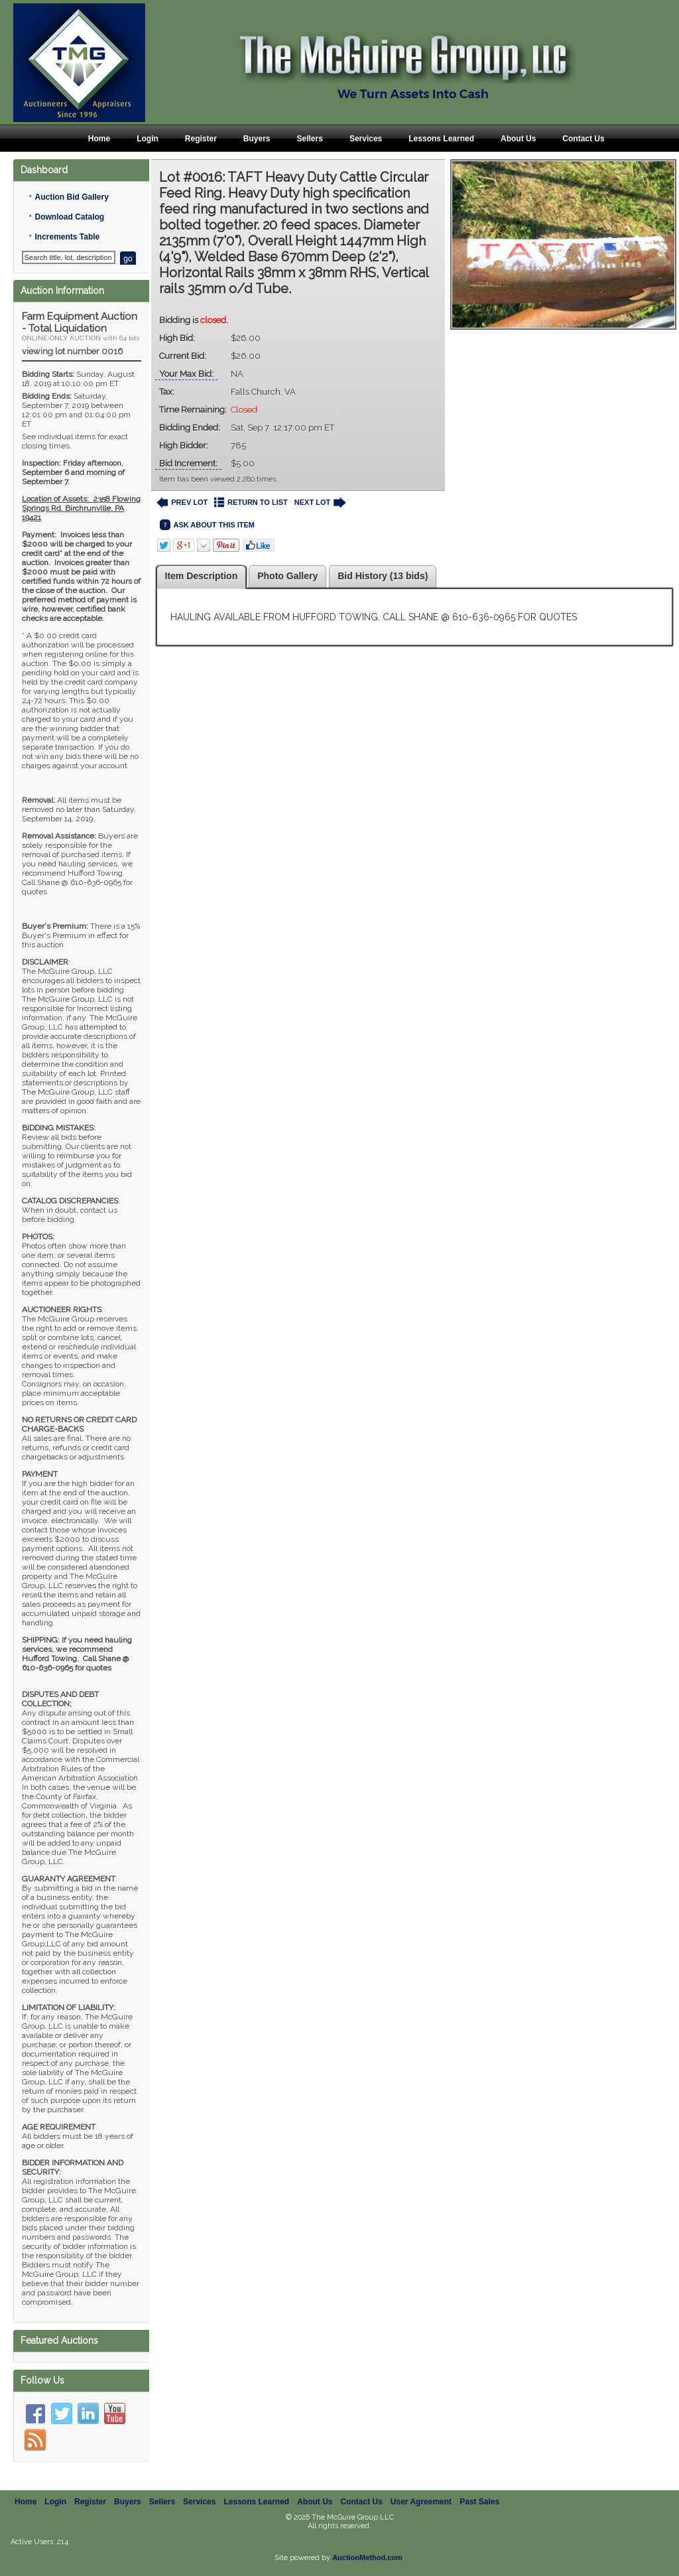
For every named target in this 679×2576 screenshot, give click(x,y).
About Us (518, 138)
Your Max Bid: (186, 374)
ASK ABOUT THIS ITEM (207, 525)
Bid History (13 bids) (383, 576)
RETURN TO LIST (251, 503)
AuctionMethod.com (367, 2557)
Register (201, 138)
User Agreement (421, 2501)
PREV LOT (182, 503)
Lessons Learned (441, 138)
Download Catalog (69, 217)
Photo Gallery (287, 576)
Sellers (310, 138)
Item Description (201, 576)
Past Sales (479, 2501)
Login (147, 138)
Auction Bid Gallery (71, 197)
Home (99, 138)
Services (365, 138)
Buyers (257, 138)
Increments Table (66, 236)
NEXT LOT (319, 503)
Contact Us (583, 138)
